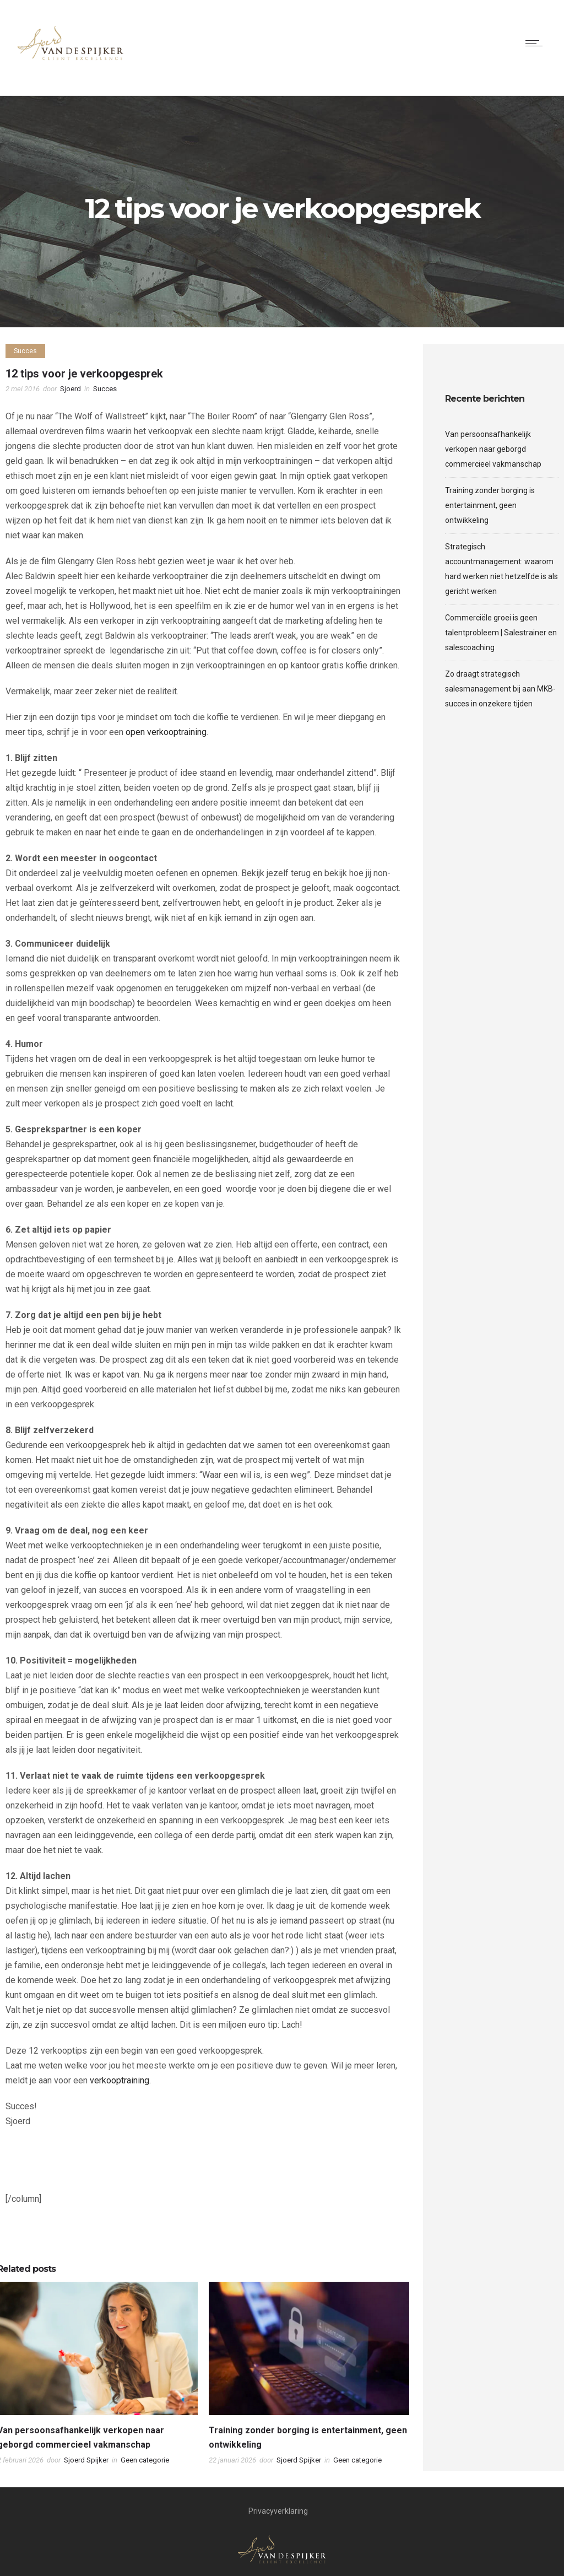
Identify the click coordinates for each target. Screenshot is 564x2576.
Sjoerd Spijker (86, 2460)
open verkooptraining (166, 732)
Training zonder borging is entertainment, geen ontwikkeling (490, 505)
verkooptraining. (120, 2080)
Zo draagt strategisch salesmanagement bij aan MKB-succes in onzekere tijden (500, 688)
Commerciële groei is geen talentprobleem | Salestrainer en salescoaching (501, 632)
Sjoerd (70, 389)
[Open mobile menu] (536, 43)
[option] (309, 2376)
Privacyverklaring (278, 2511)
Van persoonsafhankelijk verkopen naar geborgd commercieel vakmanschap (493, 449)
